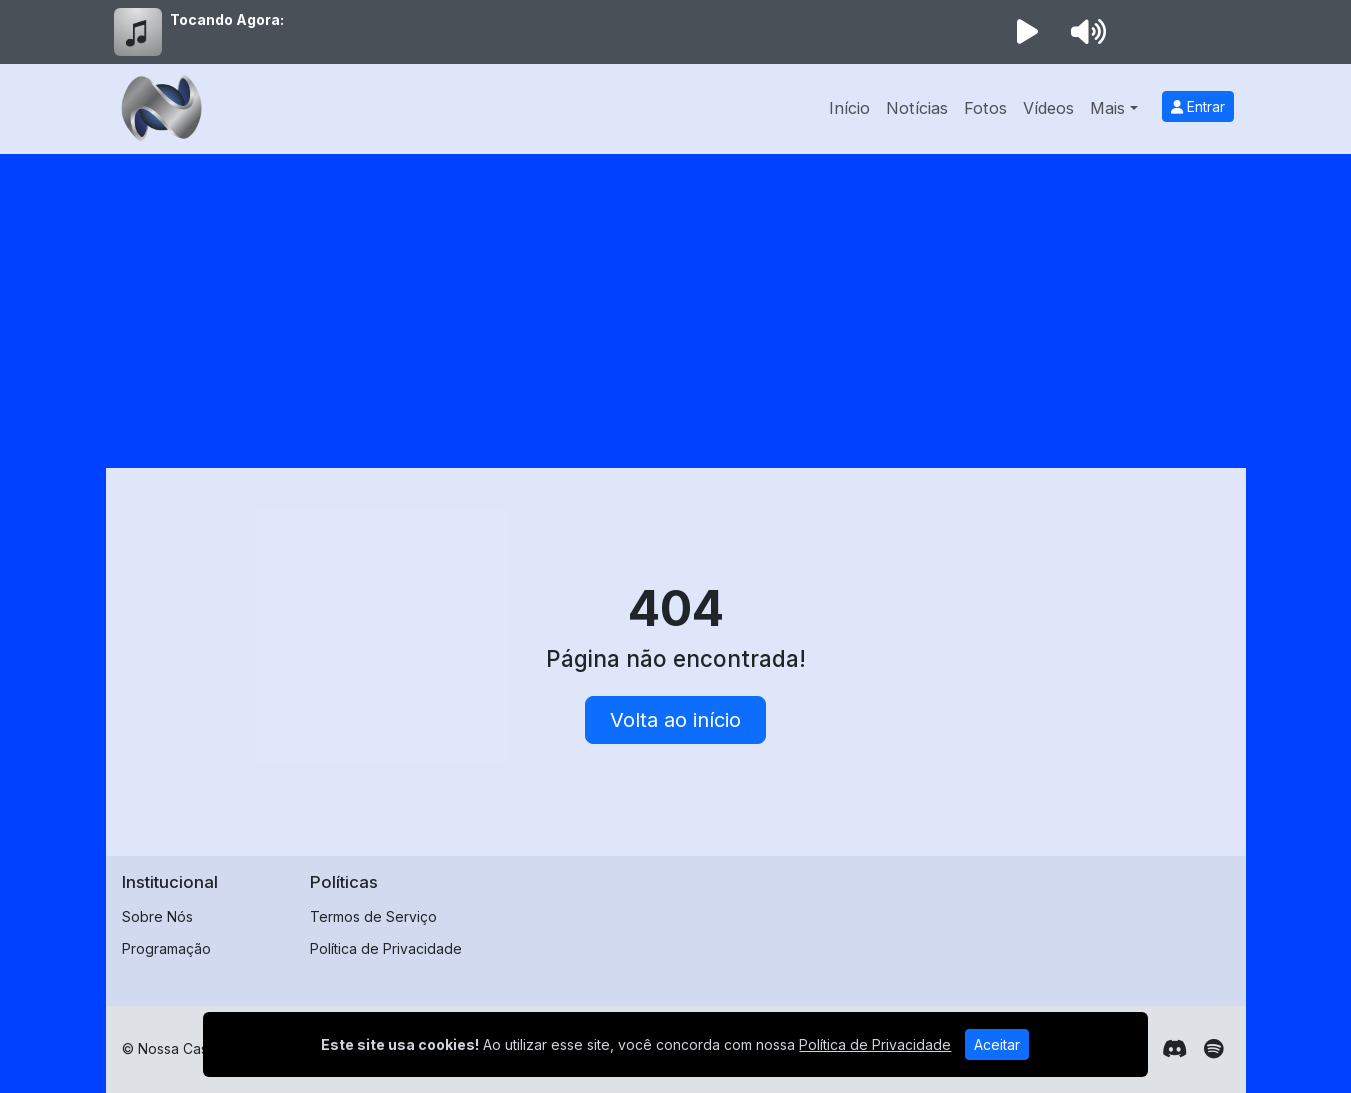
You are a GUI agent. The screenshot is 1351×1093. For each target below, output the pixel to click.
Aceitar (997, 1044)
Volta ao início (675, 720)
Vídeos (1048, 108)
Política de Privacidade (386, 948)
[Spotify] (1213, 1049)
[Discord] (1174, 1049)
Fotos (985, 108)
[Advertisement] (676, 304)
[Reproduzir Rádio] (1028, 32)
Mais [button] (1107, 108)
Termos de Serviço (373, 916)
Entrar (1198, 106)
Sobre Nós (157, 916)
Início (849, 108)
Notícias (917, 108)
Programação (166, 948)
